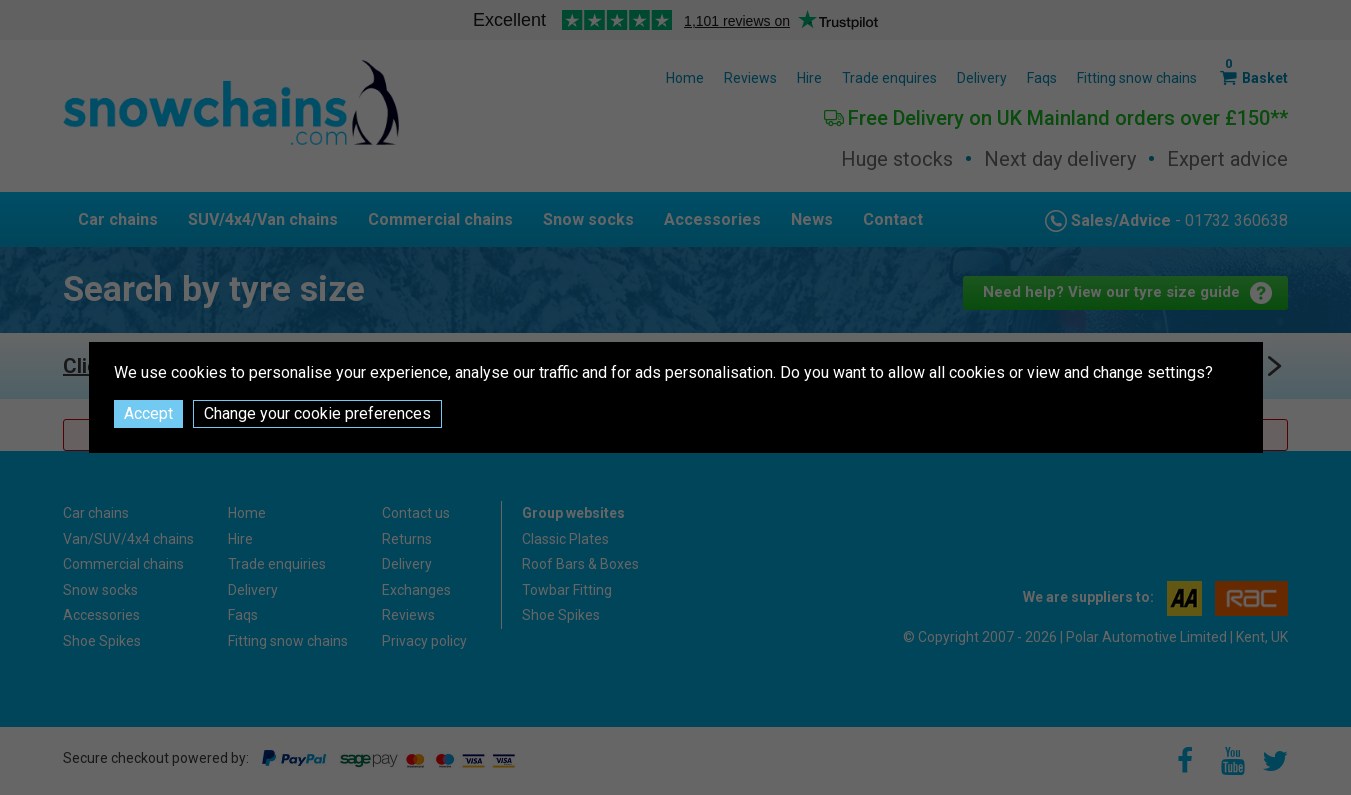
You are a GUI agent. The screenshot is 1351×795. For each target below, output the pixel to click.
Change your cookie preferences (317, 413)
